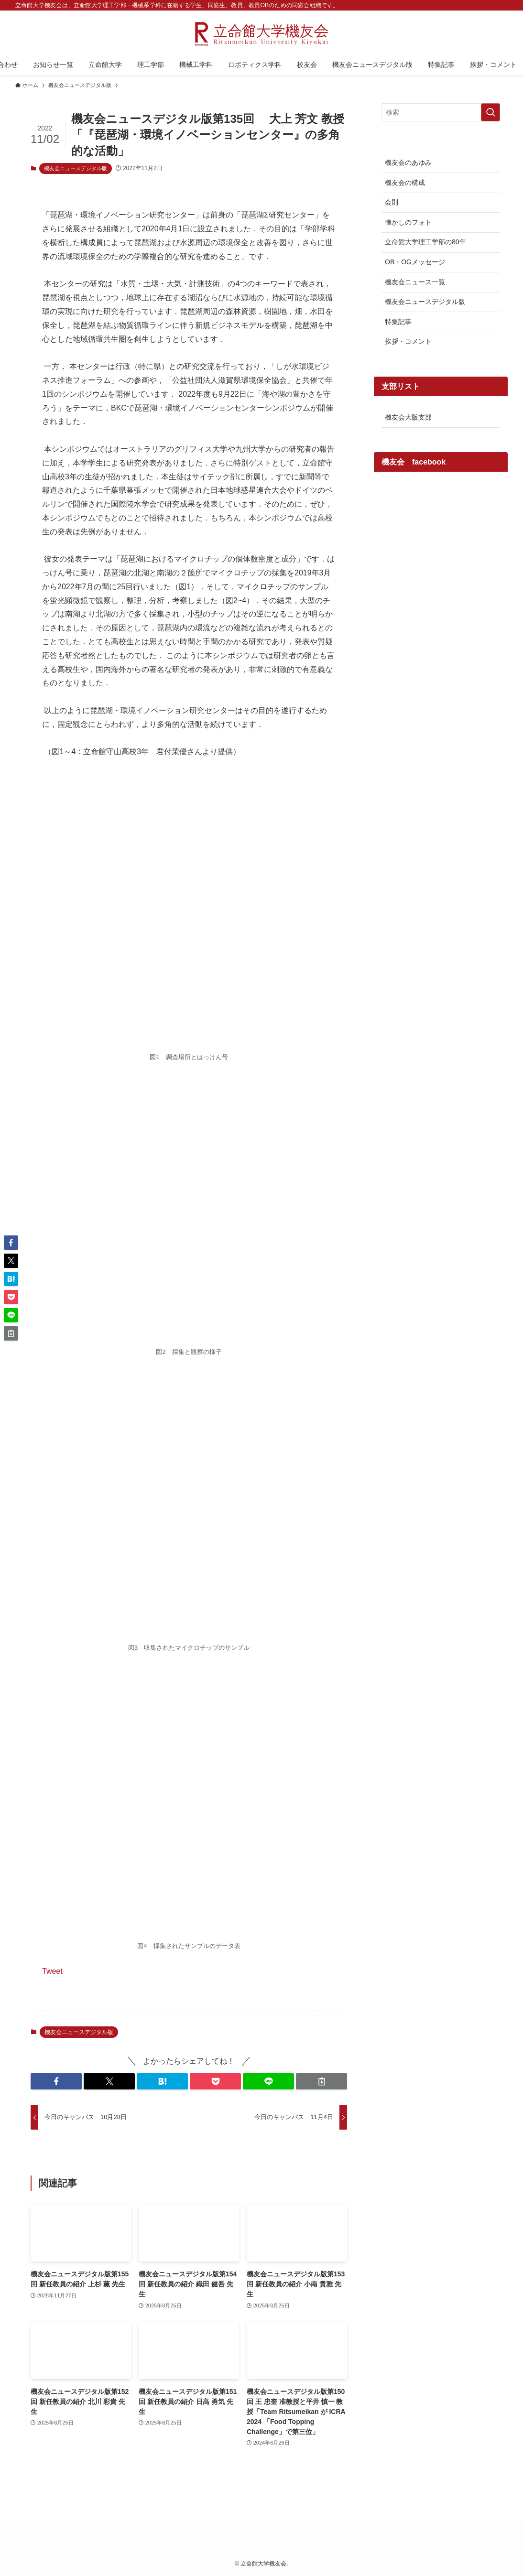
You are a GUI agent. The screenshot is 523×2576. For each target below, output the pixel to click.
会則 (391, 202)
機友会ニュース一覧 (415, 282)
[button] (56, 2081)
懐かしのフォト (408, 222)
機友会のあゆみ (408, 162)
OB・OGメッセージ (415, 262)
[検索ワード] (440, 112)
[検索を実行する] (490, 112)
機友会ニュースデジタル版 (75, 168)
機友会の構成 (405, 182)
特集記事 (398, 321)
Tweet (52, 1970)
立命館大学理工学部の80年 (425, 242)
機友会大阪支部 (408, 417)
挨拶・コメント (408, 341)
